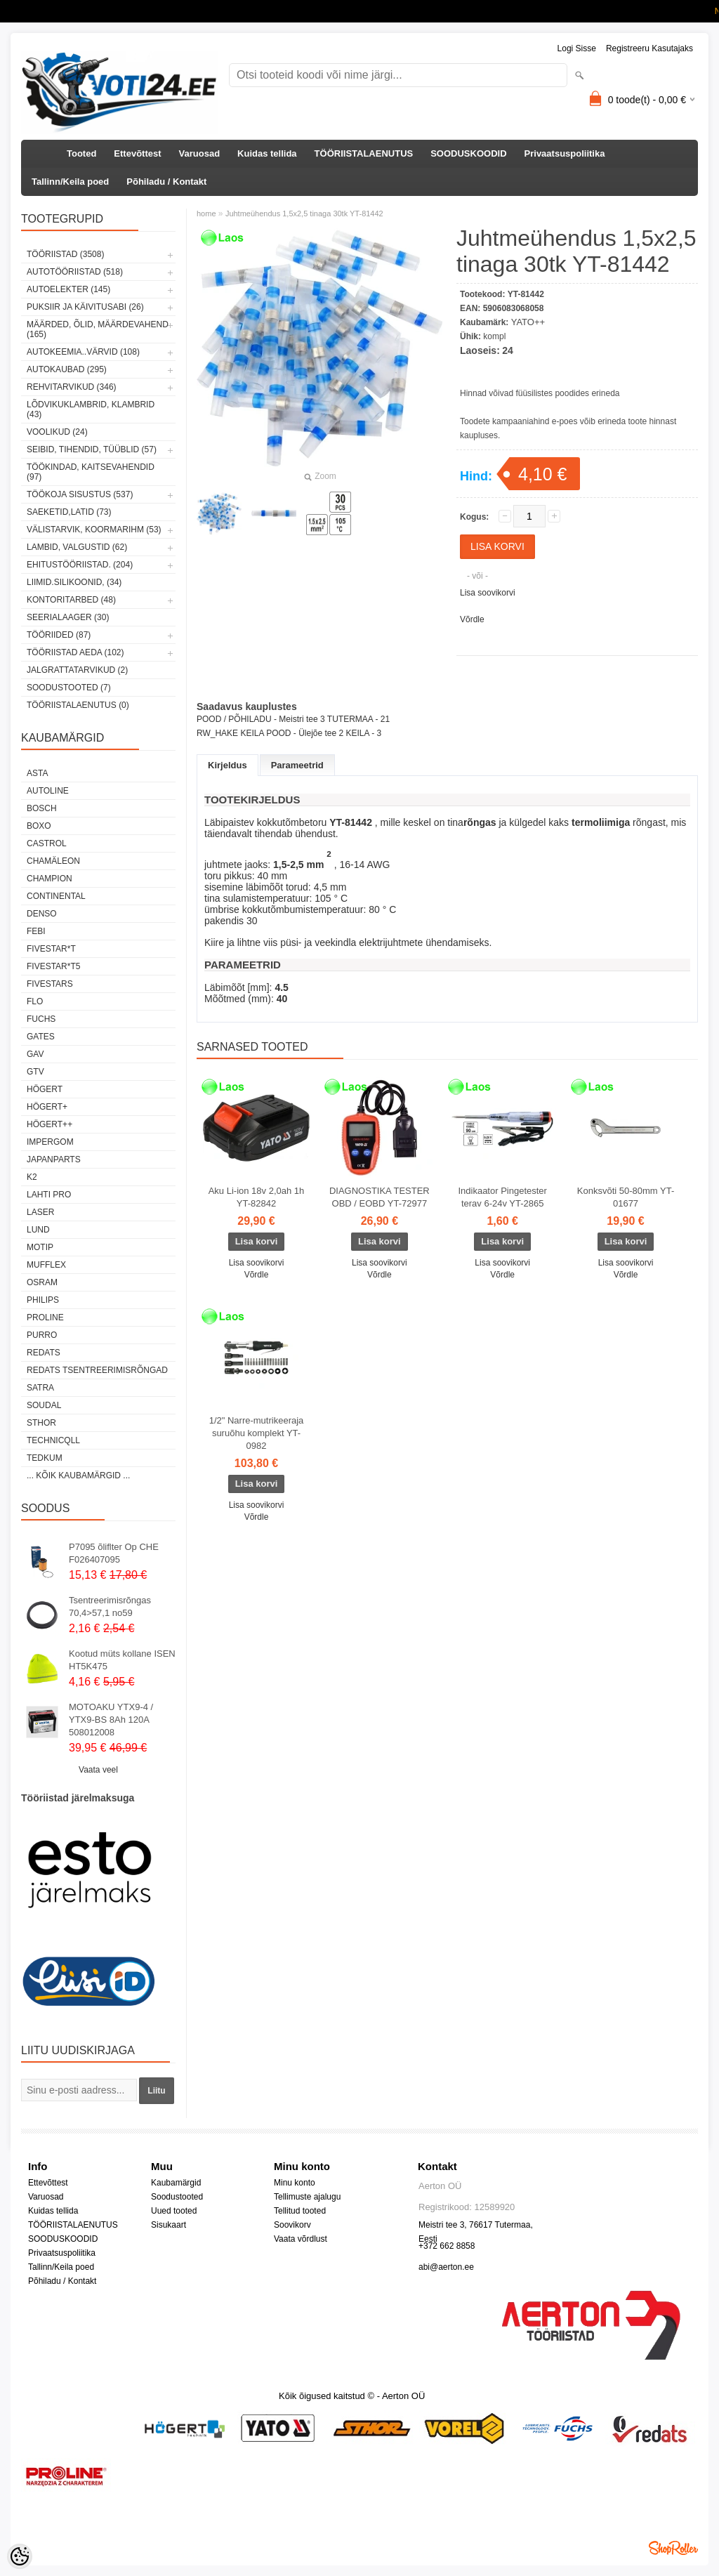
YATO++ (528, 322)
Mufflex (46, 1265)
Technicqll (53, 1440)
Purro (42, 1335)
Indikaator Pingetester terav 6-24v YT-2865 (502, 1197)
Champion (49, 878)
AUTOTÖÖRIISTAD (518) (75, 272)
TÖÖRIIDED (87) (59, 635)
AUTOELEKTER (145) (68, 289)
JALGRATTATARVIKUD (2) (77, 670)
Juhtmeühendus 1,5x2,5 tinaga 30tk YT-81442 (304, 213)
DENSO (42, 914)
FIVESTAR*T (51, 949)
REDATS (43, 1353)
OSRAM (42, 1282)
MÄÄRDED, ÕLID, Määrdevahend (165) (98, 329)
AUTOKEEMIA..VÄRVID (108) (83, 352)
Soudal (44, 1405)
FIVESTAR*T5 (53, 966)
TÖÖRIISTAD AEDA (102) (75, 652)
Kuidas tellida (267, 153)
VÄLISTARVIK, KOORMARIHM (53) (94, 529)
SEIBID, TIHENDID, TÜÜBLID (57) (92, 449)
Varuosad (199, 153)
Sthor (41, 1423)
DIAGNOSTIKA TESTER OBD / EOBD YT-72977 (379, 1197)
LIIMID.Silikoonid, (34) (74, 582)
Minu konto (294, 2183)
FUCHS (41, 1019)
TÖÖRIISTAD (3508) (65, 254)
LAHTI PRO (49, 1195)
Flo (35, 1001)
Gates (41, 1036)
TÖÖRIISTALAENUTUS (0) (78, 705)
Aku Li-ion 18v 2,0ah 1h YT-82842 (257, 1197)
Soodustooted (177, 2197)
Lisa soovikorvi (487, 593)
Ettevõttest (137, 153)
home (206, 213)
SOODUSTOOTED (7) (69, 687)
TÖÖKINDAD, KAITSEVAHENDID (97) (90, 472)
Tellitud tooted (300, 2211)
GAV (35, 1054)
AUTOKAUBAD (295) (67, 369)
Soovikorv (292, 2225)
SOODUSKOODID (468, 153)
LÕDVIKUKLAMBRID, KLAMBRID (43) (90, 409)
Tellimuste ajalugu (307, 2197)
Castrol (47, 843)
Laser (40, 1212)
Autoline (48, 791)
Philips (43, 1300)
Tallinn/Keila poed (70, 181)
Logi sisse (577, 48)
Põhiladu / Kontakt (166, 181)
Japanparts (54, 1159)
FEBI (36, 931)
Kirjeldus (227, 765)
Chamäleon (53, 861)
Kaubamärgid (176, 2183)
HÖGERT (44, 1089)
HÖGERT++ (49, 1124)
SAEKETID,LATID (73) (69, 512)
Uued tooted (174, 2211)
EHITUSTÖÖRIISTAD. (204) (80, 565)
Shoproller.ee (673, 2548)
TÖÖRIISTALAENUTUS (364, 153)
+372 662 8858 (446, 2246)
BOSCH (42, 808)
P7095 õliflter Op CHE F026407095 (114, 1553)
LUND (38, 1230)
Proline (45, 1317)
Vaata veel (98, 1770)
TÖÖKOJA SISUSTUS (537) (80, 494)
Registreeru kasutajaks (649, 48)
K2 (32, 1177)
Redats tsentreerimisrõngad (97, 1370)
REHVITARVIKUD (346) (72, 387)
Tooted (81, 153)
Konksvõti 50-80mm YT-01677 (625, 1197)
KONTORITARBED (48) (71, 600)
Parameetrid (297, 765)
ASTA (37, 773)
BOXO (39, 826)
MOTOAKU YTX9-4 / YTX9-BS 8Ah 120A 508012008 (111, 1719)
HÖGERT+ (47, 1107)
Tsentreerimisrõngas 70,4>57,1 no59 (110, 1606)
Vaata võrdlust (300, 2239)
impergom (50, 1142)
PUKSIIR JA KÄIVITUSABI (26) (85, 307)
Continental (56, 896)
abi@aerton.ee (446, 2267)
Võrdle (472, 619)
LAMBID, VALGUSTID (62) (77, 547)
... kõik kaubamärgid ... (78, 1475)
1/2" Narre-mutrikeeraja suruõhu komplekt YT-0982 (256, 1433)
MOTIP (40, 1247)
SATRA (40, 1388)
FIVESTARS (50, 984)
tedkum (44, 1458)
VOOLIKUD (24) (57, 432)
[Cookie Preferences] (19, 2556)
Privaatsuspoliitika (565, 153)
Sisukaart (168, 2225)
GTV (35, 1072)
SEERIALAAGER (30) (68, 617)
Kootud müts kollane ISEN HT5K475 (122, 1659)
